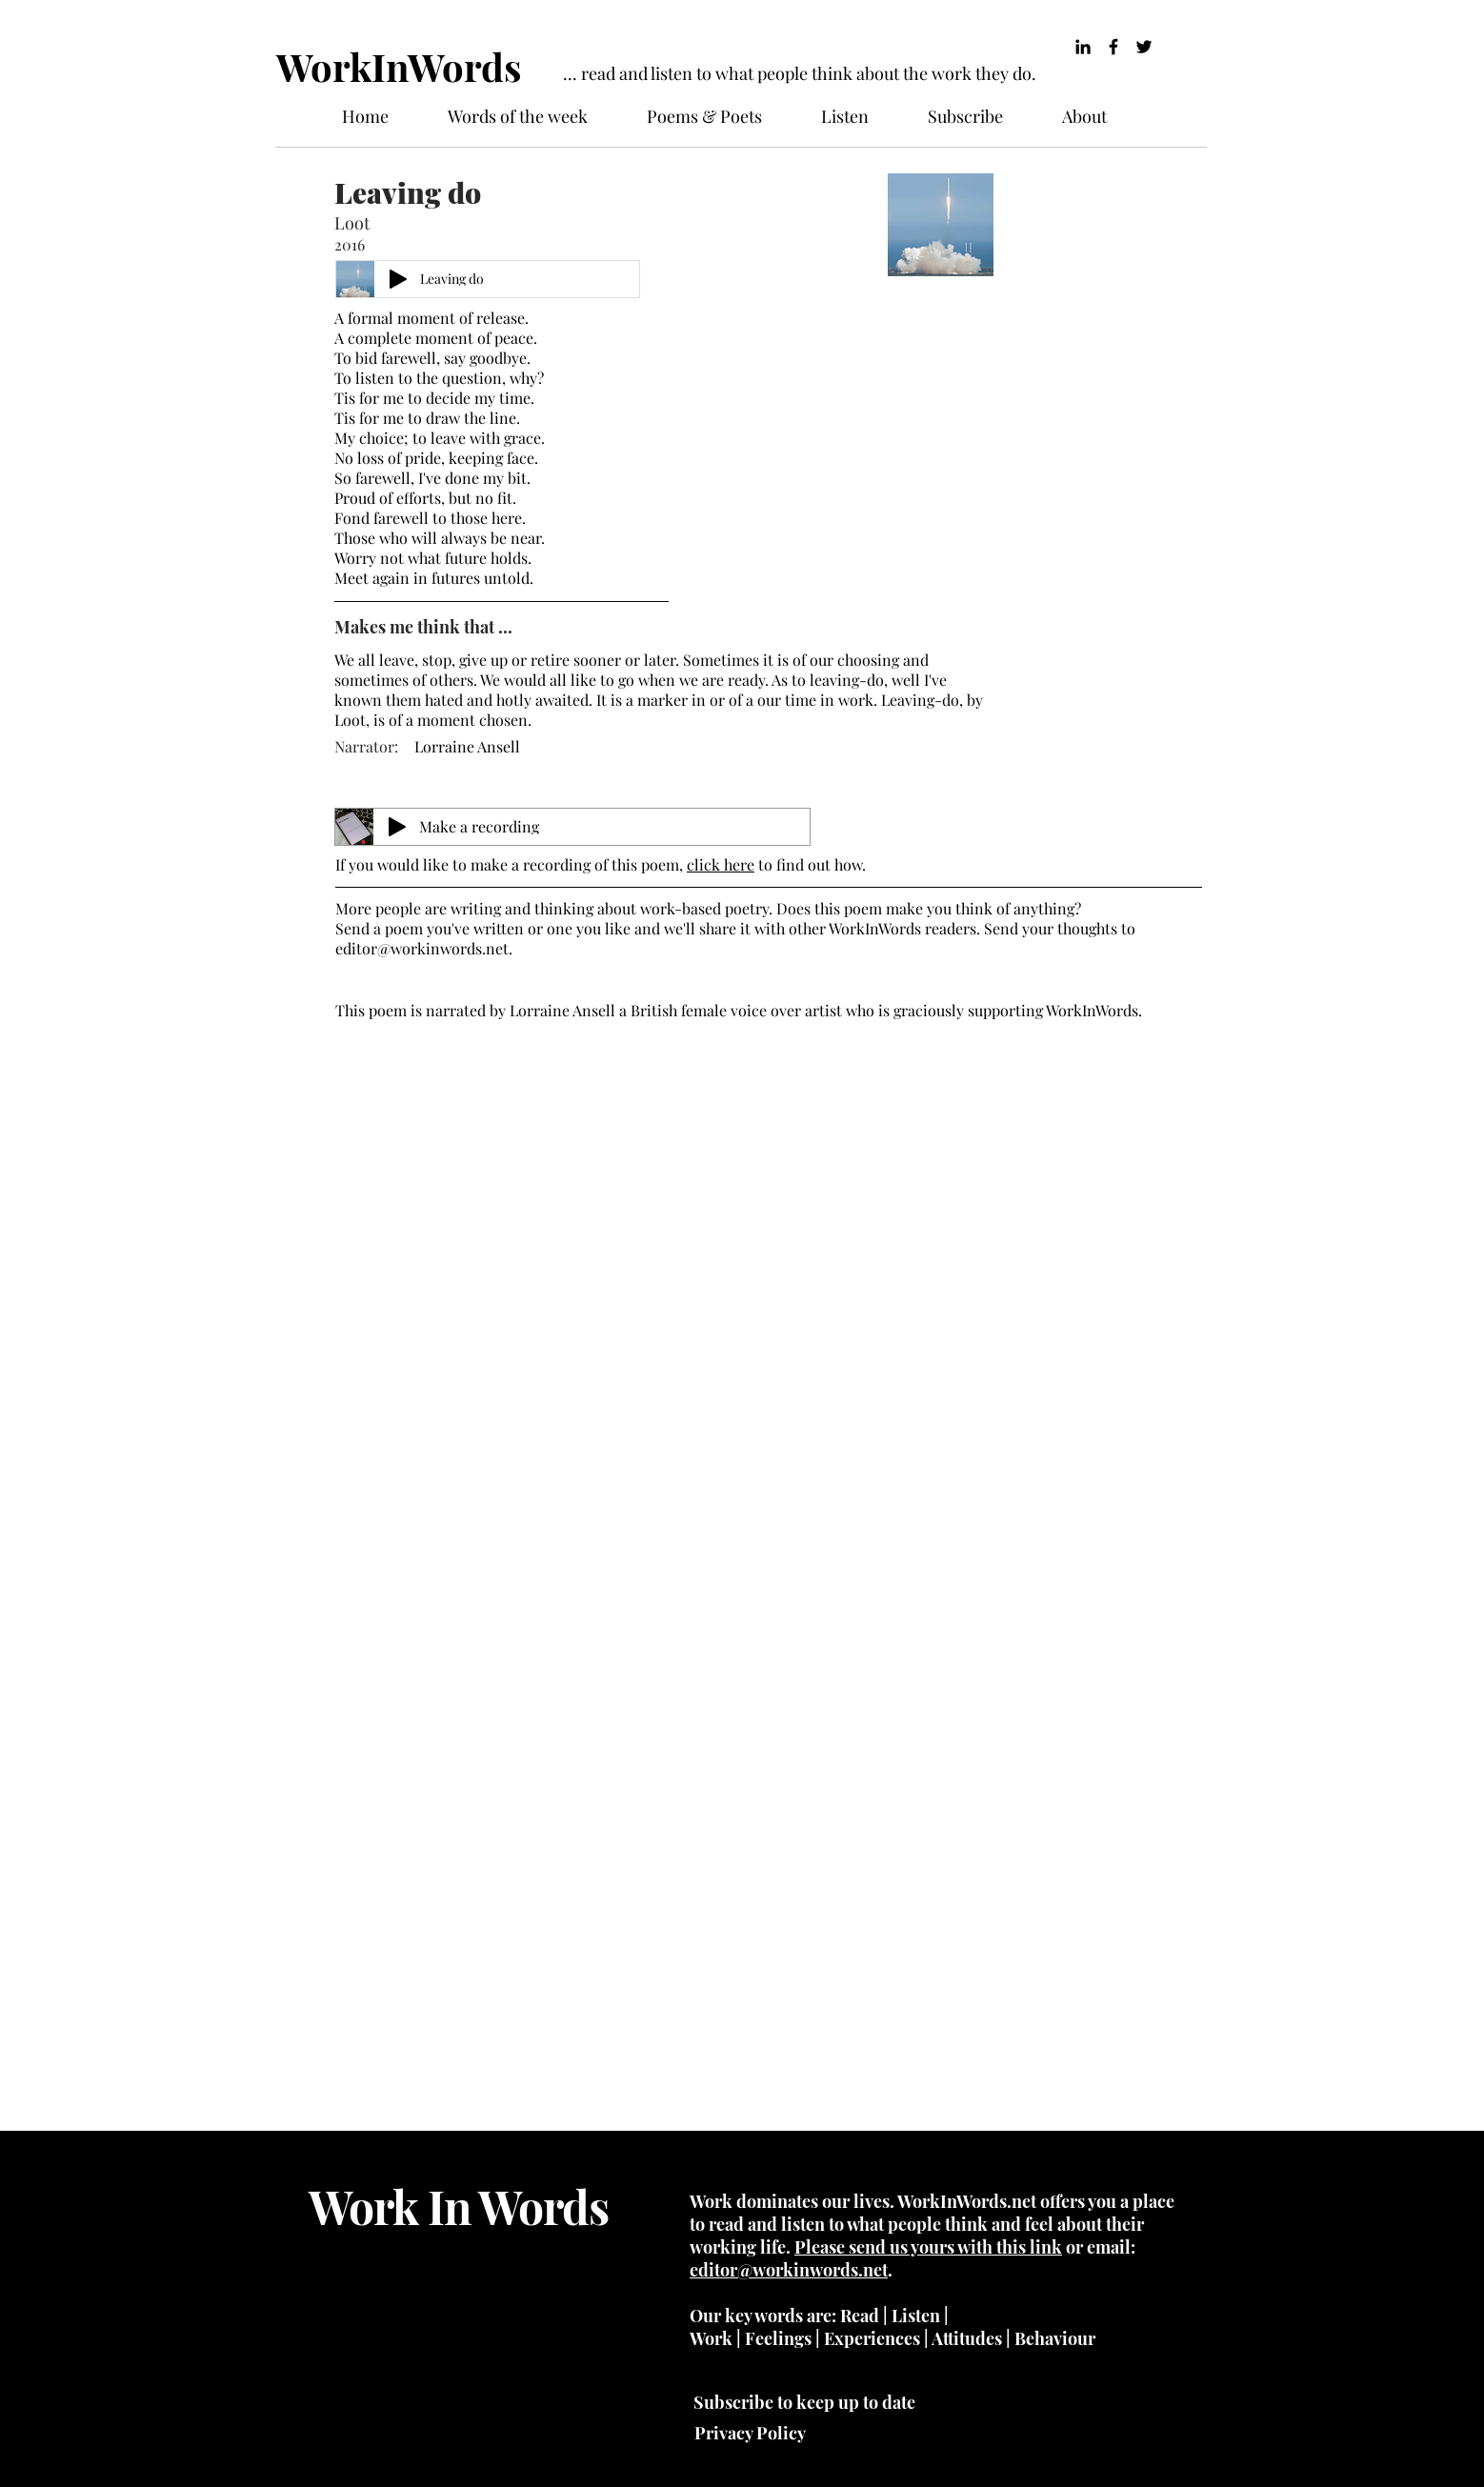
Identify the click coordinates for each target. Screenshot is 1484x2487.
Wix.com (461, 2419)
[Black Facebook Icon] (1113, 46)
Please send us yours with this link (928, 2247)
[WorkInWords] (402, 66)
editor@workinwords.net (422, 948)
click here (720, 864)
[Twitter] (1143, 46)
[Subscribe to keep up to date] (803, 2402)
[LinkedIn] (1083, 46)
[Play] (398, 279)
